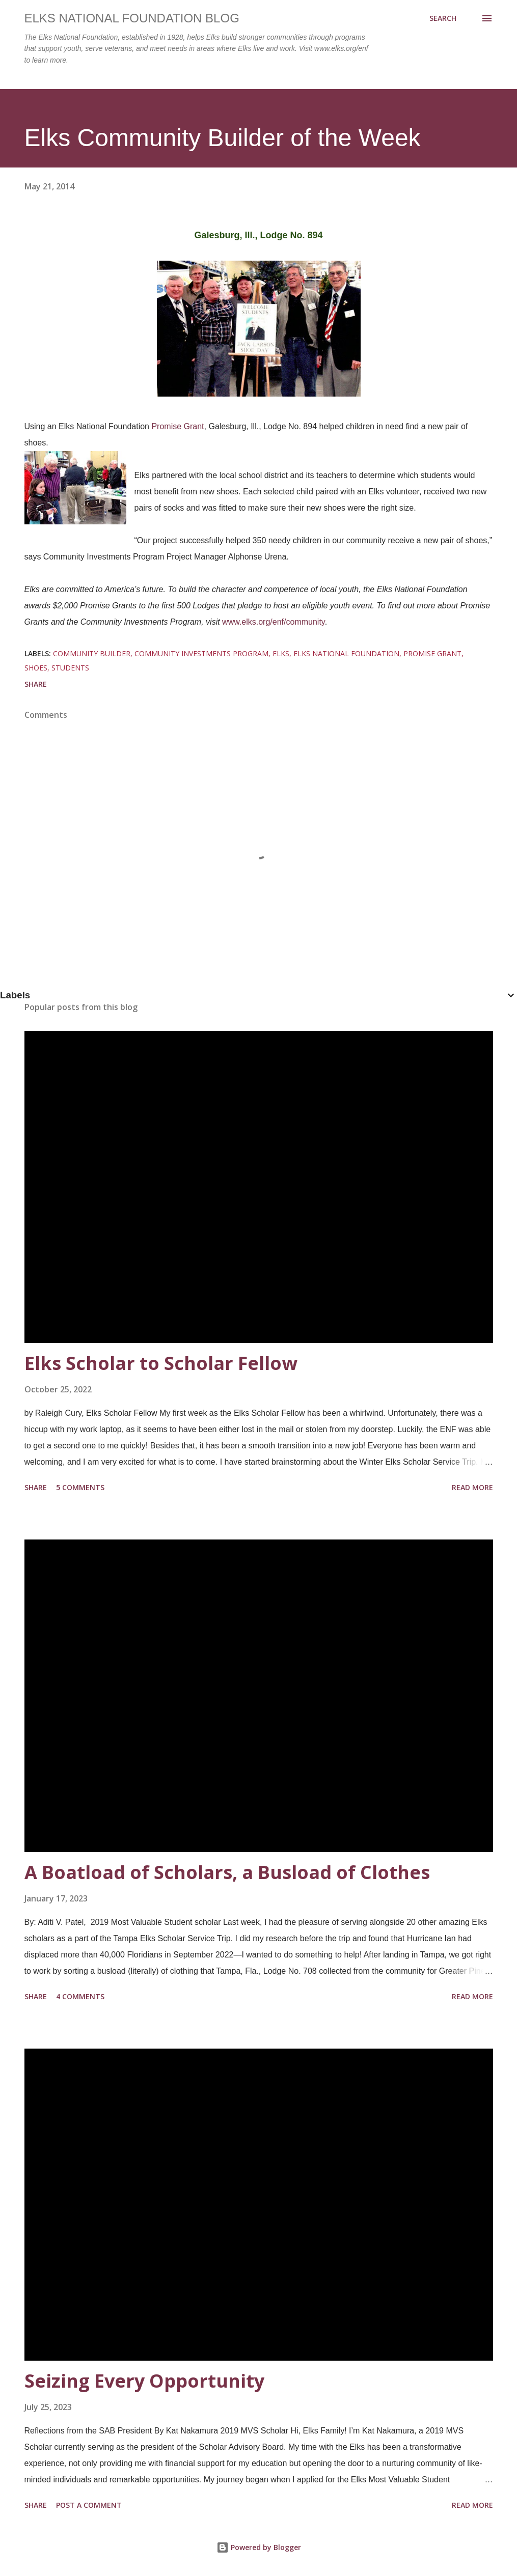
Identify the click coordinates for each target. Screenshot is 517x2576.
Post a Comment (89, 2505)
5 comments (80, 1487)
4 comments (80, 1996)
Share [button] (35, 684)
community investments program (201, 653)
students (70, 668)
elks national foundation (346, 653)
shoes (35, 668)
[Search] (442, 18)
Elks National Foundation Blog (131, 18)
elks (281, 653)
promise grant (432, 653)
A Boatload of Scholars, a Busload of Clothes (227, 1872)
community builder (91, 653)
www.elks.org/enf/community (273, 622)
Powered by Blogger (258, 2547)
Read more (472, 1487)
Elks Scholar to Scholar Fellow (160, 1363)
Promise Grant (177, 426)
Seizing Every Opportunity (144, 2380)
